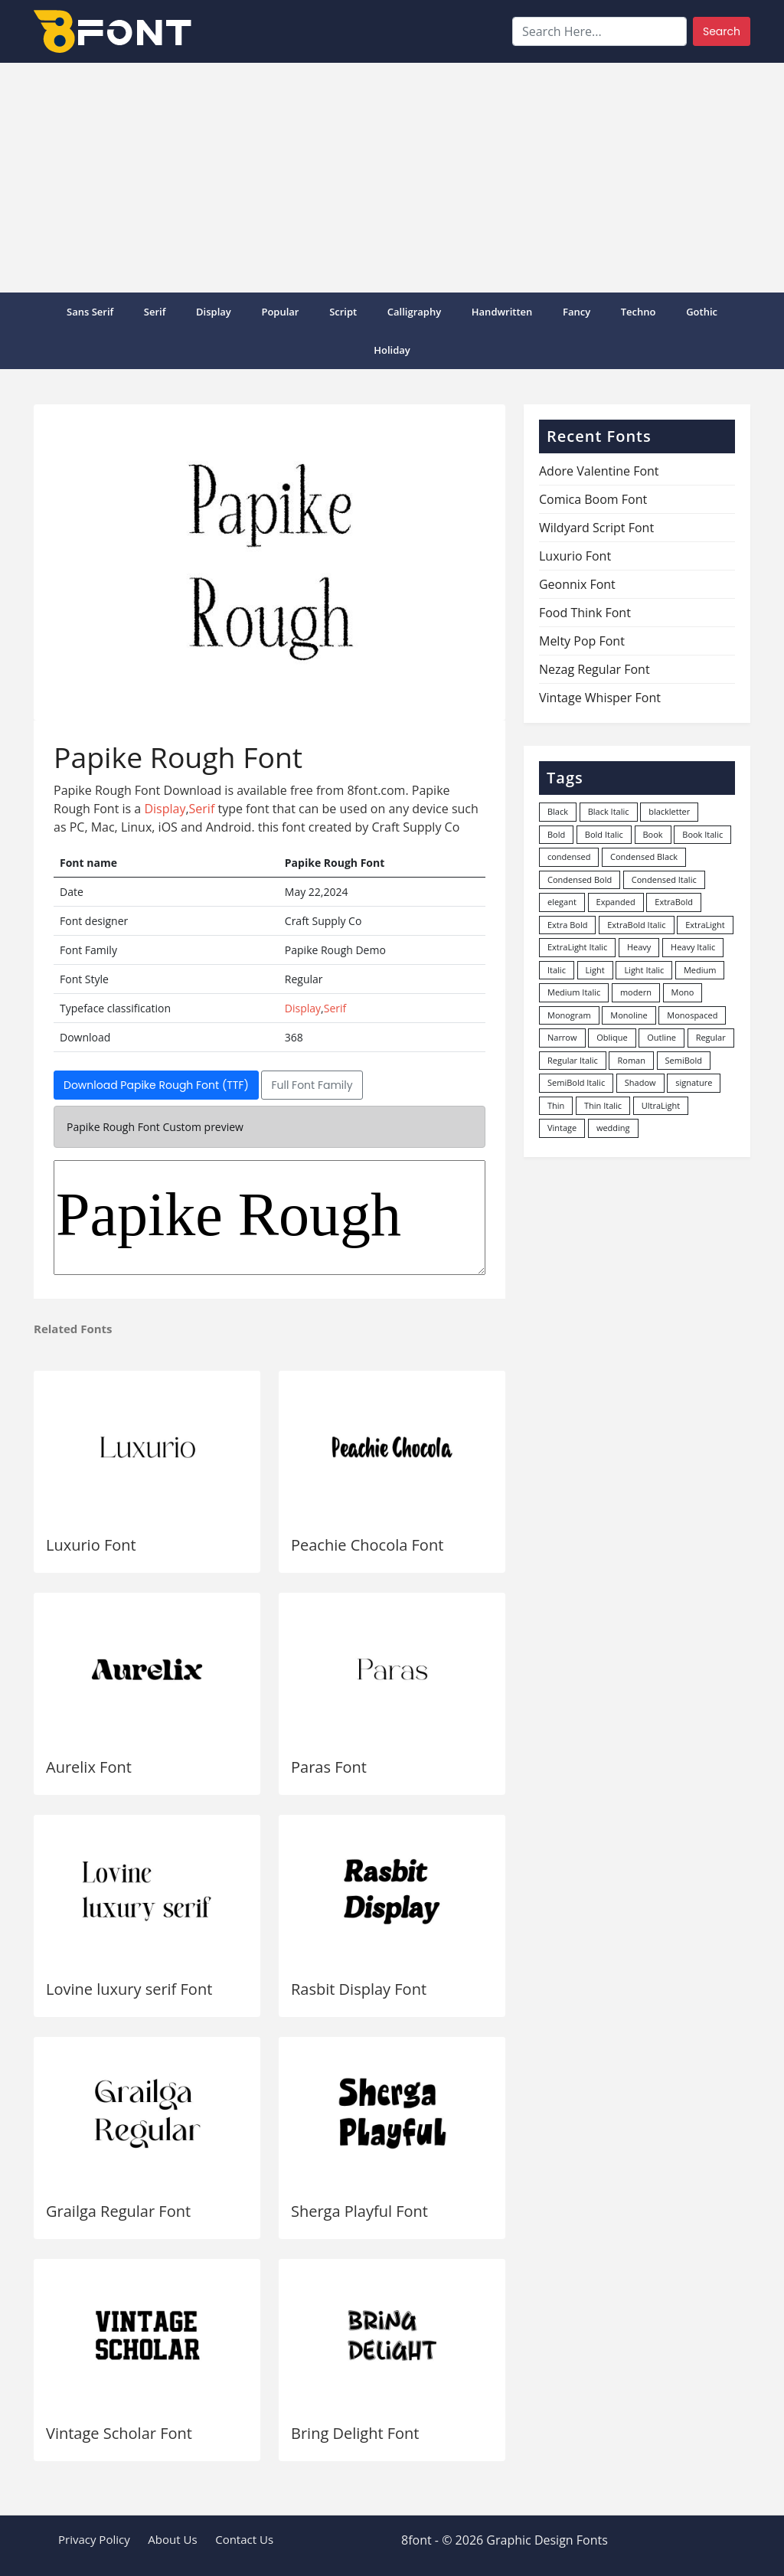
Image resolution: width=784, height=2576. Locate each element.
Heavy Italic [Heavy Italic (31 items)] (693, 947)
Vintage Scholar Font (119, 2433)
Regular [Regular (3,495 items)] (711, 1037)
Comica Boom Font (593, 499)
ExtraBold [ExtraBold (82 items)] (674, 901)
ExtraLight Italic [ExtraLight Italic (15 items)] (577, 947)
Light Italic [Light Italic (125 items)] (644, 970)
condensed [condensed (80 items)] (568, 856)
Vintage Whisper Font (600, 697)
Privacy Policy (94, 2539)
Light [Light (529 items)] (595, 970)
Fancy (576, 312)
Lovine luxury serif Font (129, 1989)
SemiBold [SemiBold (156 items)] (683, 1060)
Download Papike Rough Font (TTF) (156, 1085)
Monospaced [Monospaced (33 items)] (692, 1015)
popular (280, 312)
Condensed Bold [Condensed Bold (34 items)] (579, 879)
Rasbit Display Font (358, 1989)
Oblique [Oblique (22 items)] (612, 1037)
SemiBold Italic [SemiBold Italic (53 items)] (576, 1082)
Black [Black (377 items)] (557, 811)
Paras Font (329, 1767)
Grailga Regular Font (118, 2211)
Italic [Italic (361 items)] (556, 970)
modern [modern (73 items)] (636, 992)
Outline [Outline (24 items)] (661, 1037)
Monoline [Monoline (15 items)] (628, 1015)
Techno (638, 312)
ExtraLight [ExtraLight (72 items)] (705, 924)
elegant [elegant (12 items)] (562, 901)
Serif (155, 312)
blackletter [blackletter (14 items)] (669, 811)
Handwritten (502, 312)
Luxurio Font (91, 1545)
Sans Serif (90, 312)
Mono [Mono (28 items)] (682, 992)
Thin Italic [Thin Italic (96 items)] (603, 1105)
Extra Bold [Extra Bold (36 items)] (567, 924)
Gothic (701, 312)
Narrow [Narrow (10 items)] (562, 1037)
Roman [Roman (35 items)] (631, 1060)
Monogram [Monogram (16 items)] (569, 1015)
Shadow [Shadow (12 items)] (640, 1082)
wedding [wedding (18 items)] (613, 1127)
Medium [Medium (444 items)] (700, 970)
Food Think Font (585, 612)
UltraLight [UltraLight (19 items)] (661, 1105)
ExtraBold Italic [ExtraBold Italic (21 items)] (636, 924)
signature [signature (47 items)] (693, 1082)
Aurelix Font (89, 1767)
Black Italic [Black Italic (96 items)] (608, 811)
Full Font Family (311, 1085)
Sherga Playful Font (359, 2211)
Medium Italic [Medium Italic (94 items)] (573, 992)
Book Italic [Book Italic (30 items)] (702, 834)
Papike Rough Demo (269, 1217)
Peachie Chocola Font (367, 1545)
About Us (172, 2539)
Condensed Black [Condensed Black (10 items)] (644, 856)
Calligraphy (414, 312)
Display (213, 312)
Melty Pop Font (582, 641)
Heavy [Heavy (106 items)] (639, 947)
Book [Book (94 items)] (653, 834)
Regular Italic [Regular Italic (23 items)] (572, 1060)
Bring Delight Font (355, 2433)
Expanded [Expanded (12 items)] (615, 901)
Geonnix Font (577, 584)
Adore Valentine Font (599, 471)
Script (343, 312)
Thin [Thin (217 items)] (555, 1105)
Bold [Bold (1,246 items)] (556, 834)
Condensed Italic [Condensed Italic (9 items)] (664, 879)
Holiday (392, 350)
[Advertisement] (392, 177)
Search (721, 31)
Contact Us (244, 2539)
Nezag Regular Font (594, 669)
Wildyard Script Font (596, 527)
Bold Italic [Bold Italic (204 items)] (604, 834)
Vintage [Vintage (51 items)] (562, 1127)
